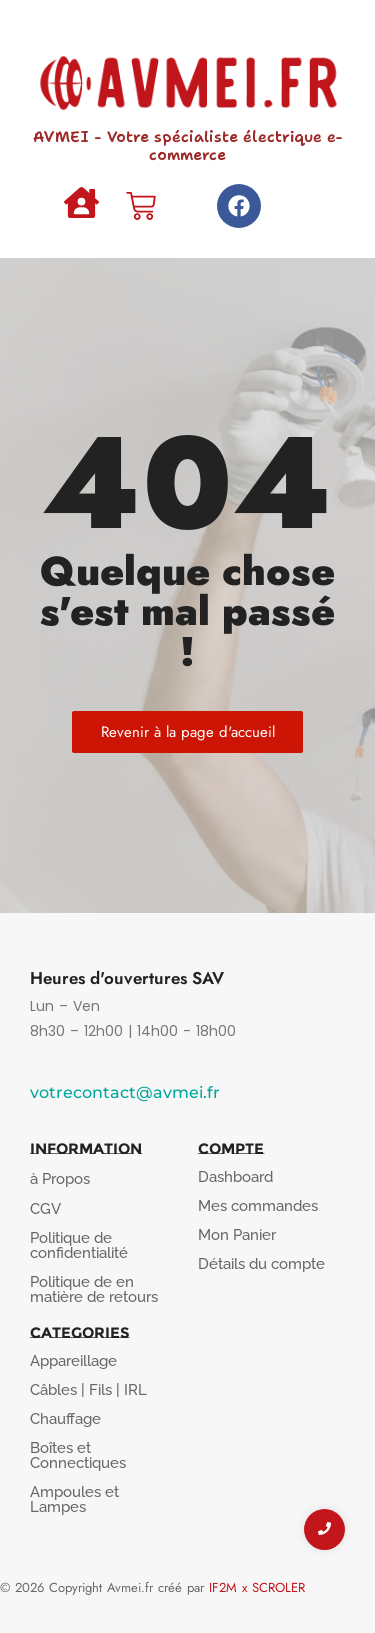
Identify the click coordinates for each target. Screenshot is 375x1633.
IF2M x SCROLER (257, 1587)
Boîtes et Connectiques (78, 1455)
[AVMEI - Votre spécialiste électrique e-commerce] (188, 77)
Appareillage (73, 1361)
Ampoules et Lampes (74, 1499)
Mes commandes (258, 1206)
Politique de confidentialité (79, 1245)
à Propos (60, 1179)
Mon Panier (237, 1235)
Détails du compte (261, 1264)
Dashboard (235, 1177)
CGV (45, 1209)
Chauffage (65, 1419)
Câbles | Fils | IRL (88, 1390)
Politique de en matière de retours (94, 1289)
